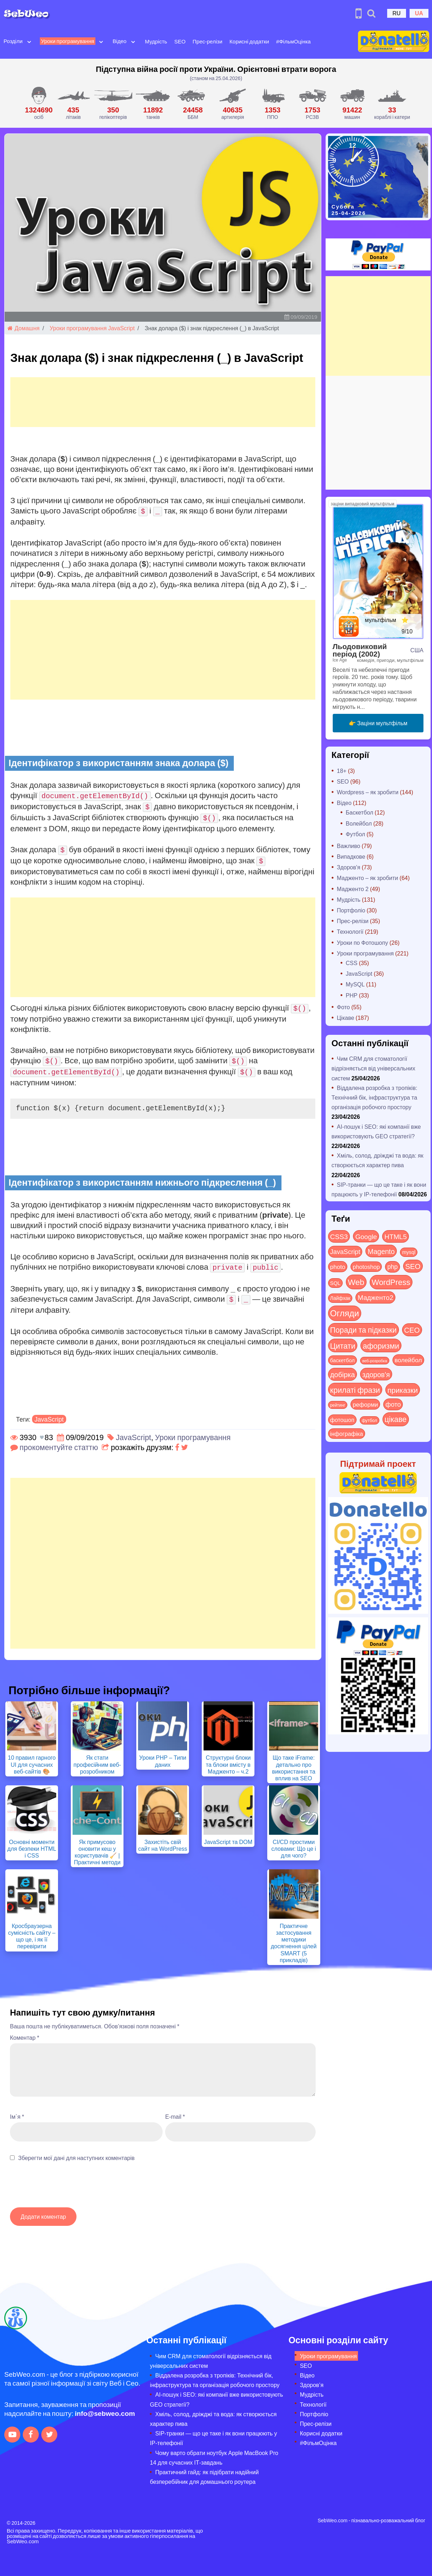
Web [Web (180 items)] (356, 1282)
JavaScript (121, 328)
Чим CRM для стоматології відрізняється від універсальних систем (373, 1068)
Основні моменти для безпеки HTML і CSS (31, 1848)
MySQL (355, 984)
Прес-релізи (207, 41)
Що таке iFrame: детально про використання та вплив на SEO (293, 1768)
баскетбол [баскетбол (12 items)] (342, 1360)
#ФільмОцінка (293, 41)
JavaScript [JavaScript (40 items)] (345, 1251)
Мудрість (156, 41)
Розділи (13, 40)
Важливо (348, 845)
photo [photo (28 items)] (338, 1266)
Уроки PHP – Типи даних (162, 1761)
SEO (180, 41)
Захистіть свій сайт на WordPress (162, 1845)
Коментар (24, 2037)
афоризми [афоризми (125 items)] (381, 1345)
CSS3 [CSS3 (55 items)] (339, 1236)
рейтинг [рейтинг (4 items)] (338, 1405)
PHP (352, 995)
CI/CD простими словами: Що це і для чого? (294, 1848)
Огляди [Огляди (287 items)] (344, 1313)
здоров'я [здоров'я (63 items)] (376, 1374)
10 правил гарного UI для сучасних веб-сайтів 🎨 (32, 1764)
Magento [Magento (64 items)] (381, 1251)
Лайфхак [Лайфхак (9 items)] (340, 1298)
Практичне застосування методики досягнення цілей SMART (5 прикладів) (294, 1943)
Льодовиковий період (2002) (360, 649)
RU (397, 13)
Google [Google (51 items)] (366, 1236)
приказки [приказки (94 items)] (403, 1390)
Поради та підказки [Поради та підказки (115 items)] (363, 1329)
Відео (120, 40)
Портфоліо (351, 910)
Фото (343, 1007)
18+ (342, 770)
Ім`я (17, 2116)
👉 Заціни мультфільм (378, 723)
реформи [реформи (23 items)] (365, 1404)
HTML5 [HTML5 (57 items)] (395, 1236)
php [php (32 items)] (392, 1266)
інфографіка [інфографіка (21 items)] (346, 1433)
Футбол (355, 834)
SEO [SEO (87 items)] (413, 1265)
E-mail (175, 2116)
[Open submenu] (29, 41)
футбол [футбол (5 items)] (369, 1420)
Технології (350, 931)
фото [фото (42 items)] (393, 1404)
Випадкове (351, 856)
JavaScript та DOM (228, 1841)
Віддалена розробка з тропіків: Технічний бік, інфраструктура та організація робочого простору (374, 1097)
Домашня (23, 328)
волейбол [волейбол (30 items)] (408, 1360)
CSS (352, 962)
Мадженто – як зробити (367, 877)
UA (419, 13)
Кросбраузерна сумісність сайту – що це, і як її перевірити (32, 1936)
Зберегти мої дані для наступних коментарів (76, 2157)
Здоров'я (348, 867)
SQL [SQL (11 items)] (335, 1282)
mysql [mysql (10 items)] (408, 1252)
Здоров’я (311, 2384)
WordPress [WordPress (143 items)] (391, 1282)
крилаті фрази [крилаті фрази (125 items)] (355, 1390)
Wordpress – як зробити (368, 792)
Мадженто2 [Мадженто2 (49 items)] (375, 1297)
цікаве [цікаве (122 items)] (396, 1419)
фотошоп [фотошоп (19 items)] (342, 1419)
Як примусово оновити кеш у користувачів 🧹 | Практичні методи (97, 1852)
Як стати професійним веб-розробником (97, 1764)
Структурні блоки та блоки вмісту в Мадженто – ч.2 (228, 1764)
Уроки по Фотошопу (362, 942)
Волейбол (359, 823)
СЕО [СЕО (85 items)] (412, 1329)
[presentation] (64, 2188)
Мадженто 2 (353, 888)
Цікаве (345, 1017)
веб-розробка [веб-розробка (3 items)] (374, 1360)
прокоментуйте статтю (59, 1447)
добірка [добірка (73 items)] (342, 1374)
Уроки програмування (67, 40)
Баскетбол (359, 812)
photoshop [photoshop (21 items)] (366, 1266)
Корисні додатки (249, 41)
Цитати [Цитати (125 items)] (342, 1345)
